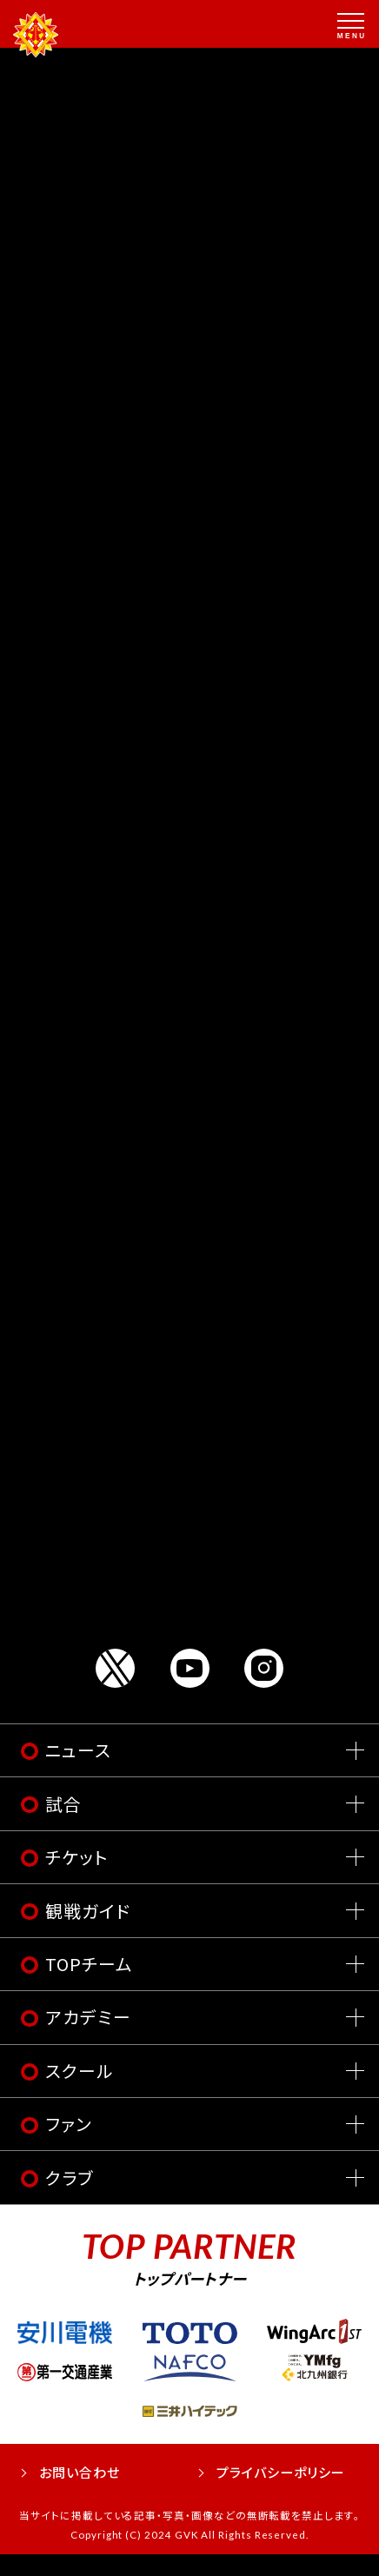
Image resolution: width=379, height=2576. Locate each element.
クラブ (69, 2199)
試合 (63, 1825)
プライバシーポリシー (280, 2494)
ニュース (78, 1772)
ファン (68, 2146)
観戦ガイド (87, 1932)
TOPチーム (89, 1986)
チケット (76, 1879)
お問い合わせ (79, 2494)
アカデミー (88, 2039)
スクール (79, 2092)
